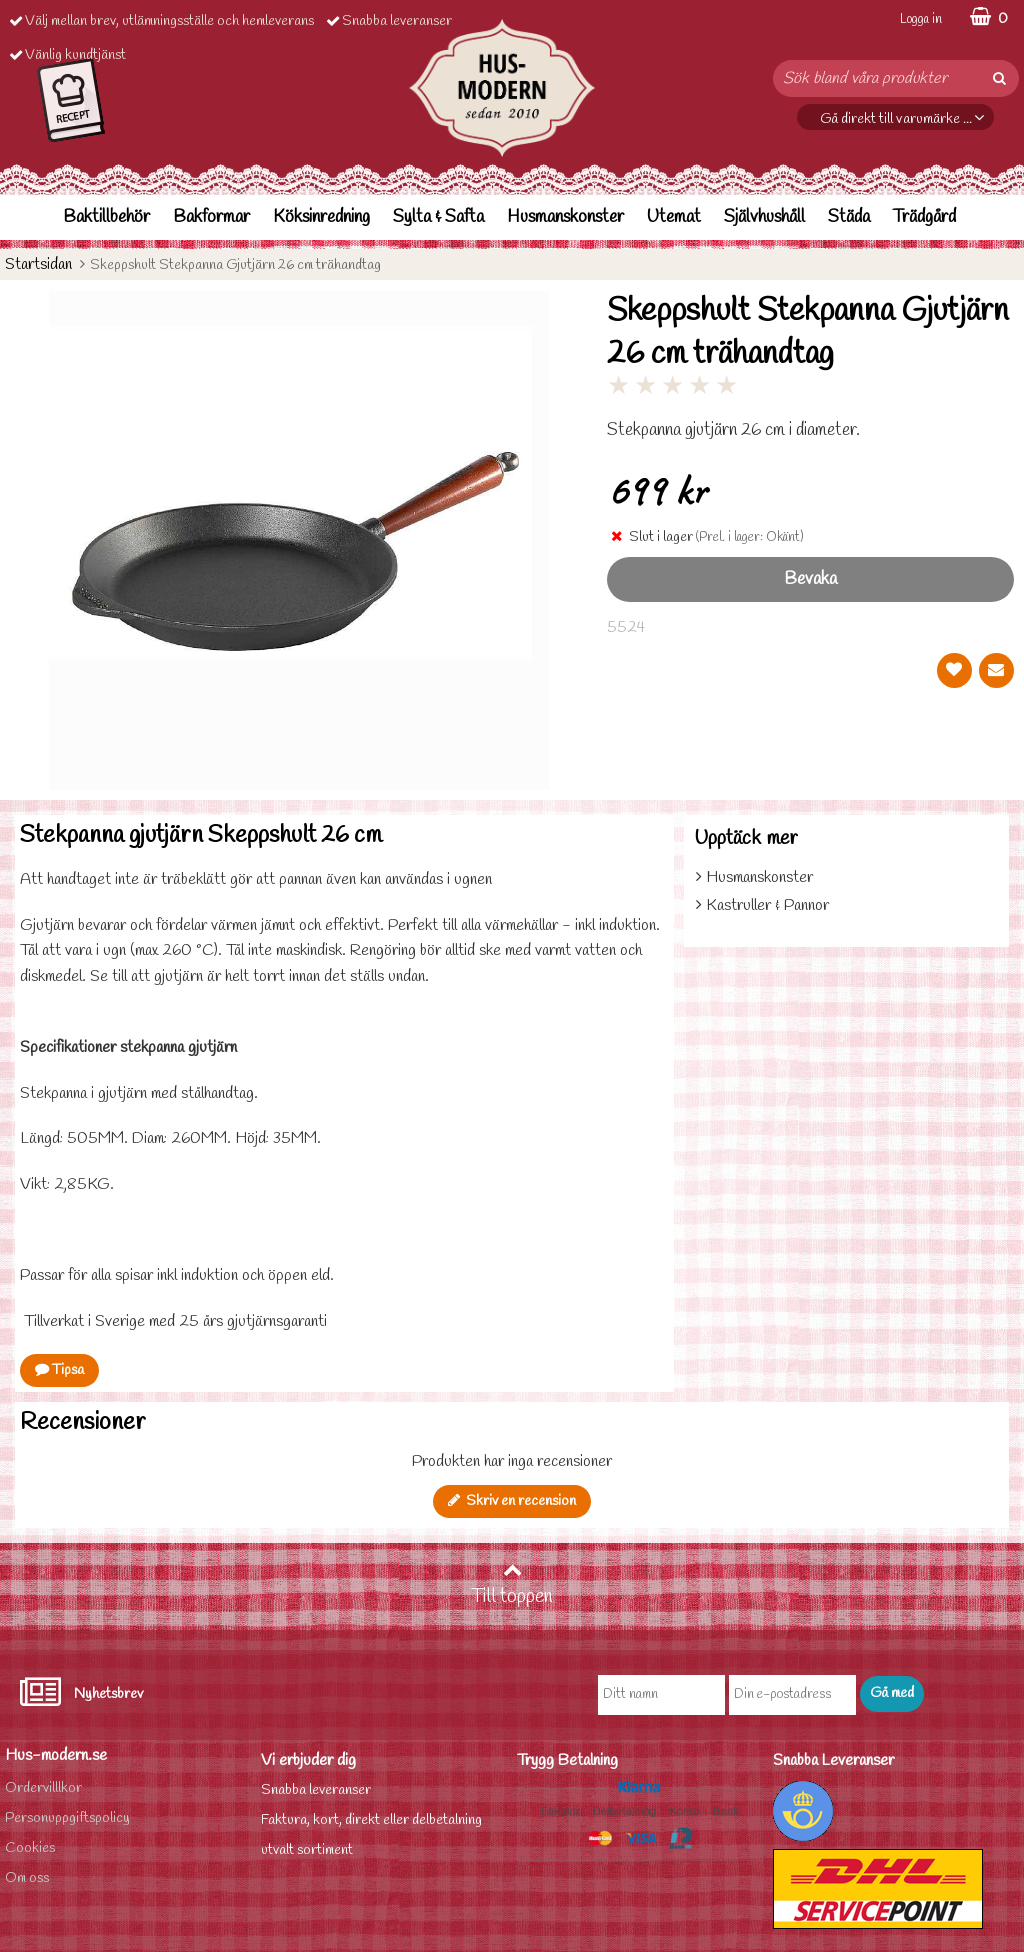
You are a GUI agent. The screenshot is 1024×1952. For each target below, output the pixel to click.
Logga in (921, 19)
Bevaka (810, 579)
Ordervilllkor (43, 1788)
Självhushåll (764, 217)
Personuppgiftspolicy (67, 1818)
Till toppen (512, 1585)
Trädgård (924, 217)
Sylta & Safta (438, 217)
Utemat (674, 217)
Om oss (27, 1878)
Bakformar (211, 217)
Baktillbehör (106, 217)
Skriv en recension (512, 1501)
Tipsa (59, 1370)
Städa (849, 217)
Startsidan (38, 264)
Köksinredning (321, 217)
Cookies (30, 1848)
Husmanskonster (565, 217)
